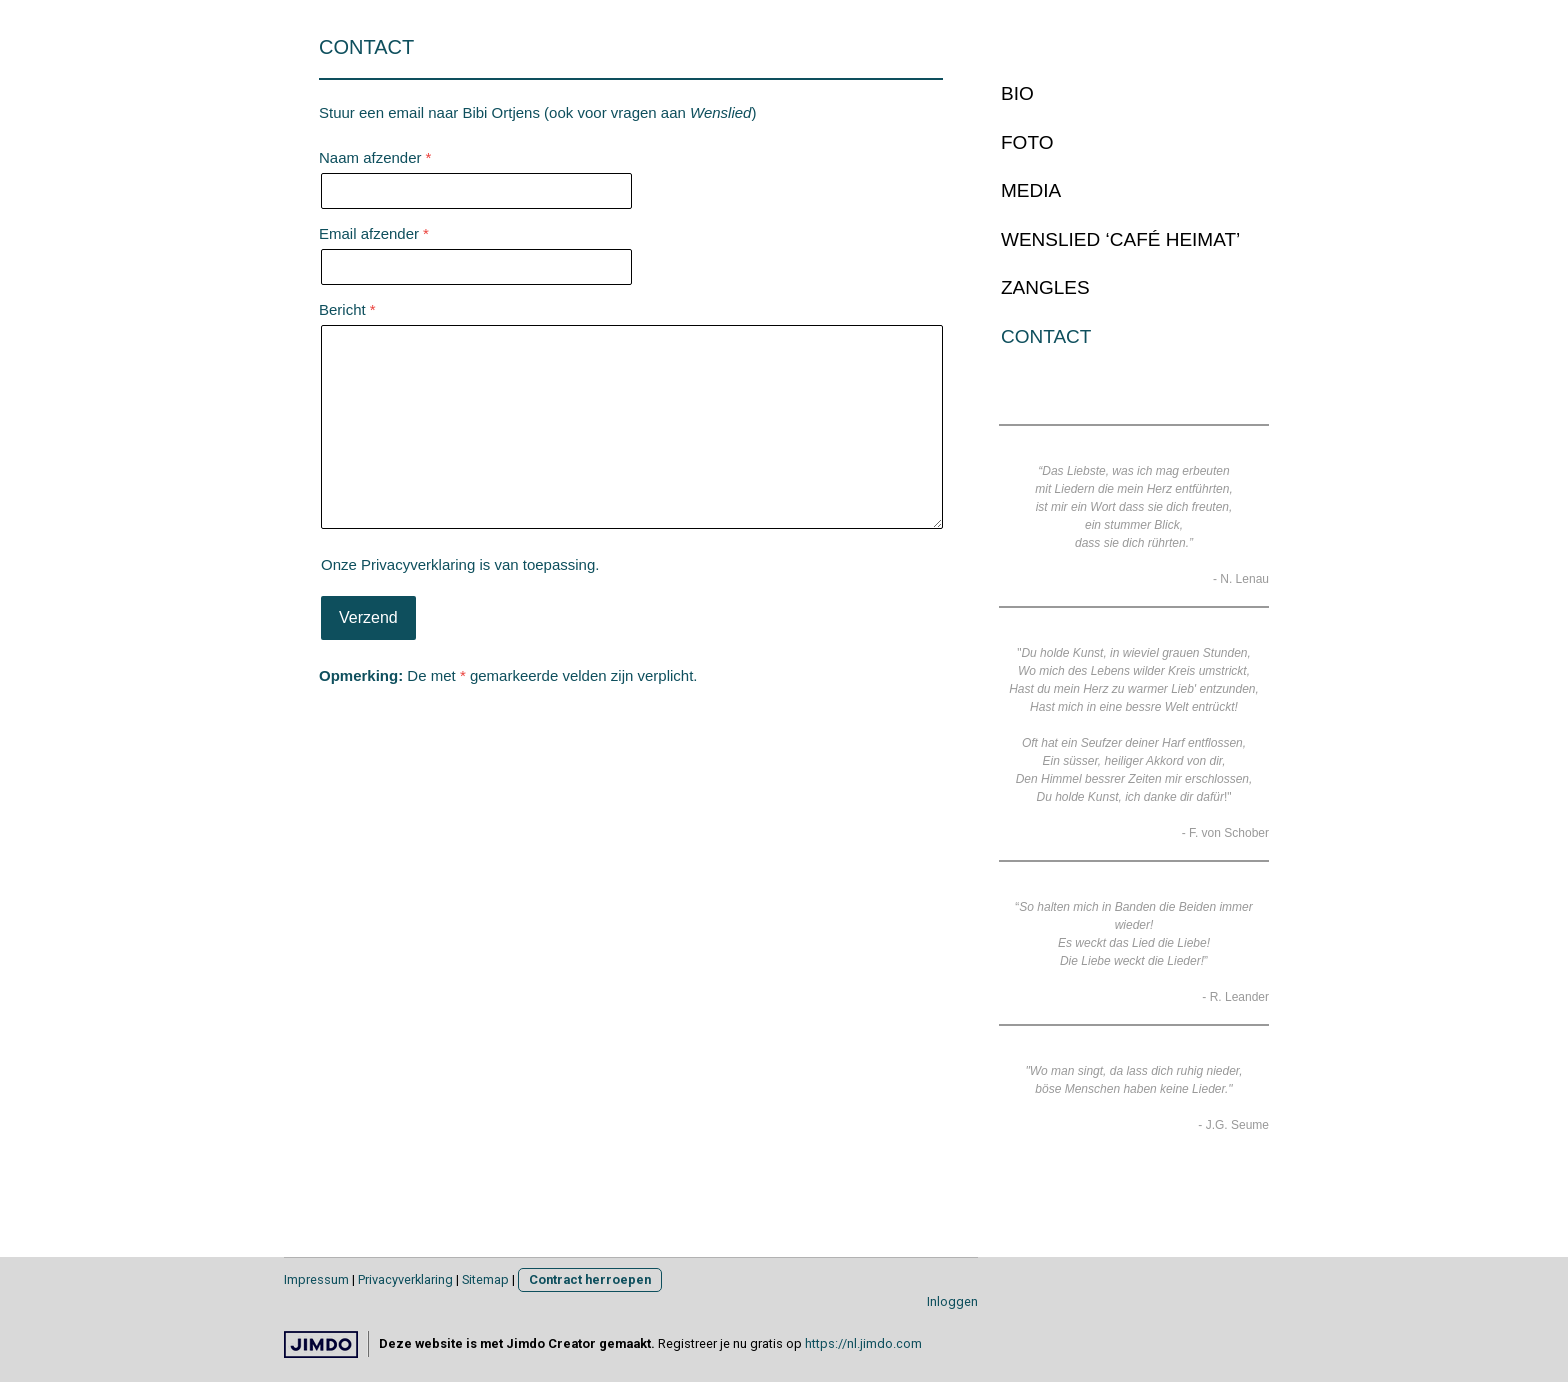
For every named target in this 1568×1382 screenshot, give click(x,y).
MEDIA (1031, 190)
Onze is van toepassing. (460, 564)
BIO (1017, 93)
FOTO (1027, 142)
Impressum (316, 1279)
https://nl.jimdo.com (863, 1343)
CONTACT (1046, 336)
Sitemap (485, 1279)
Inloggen (952, 1301)
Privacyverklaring (418, 564)
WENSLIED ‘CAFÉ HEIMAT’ (1120, 239)
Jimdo (321, 1344)
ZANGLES (1045, 287)
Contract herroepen (590, 1279)
